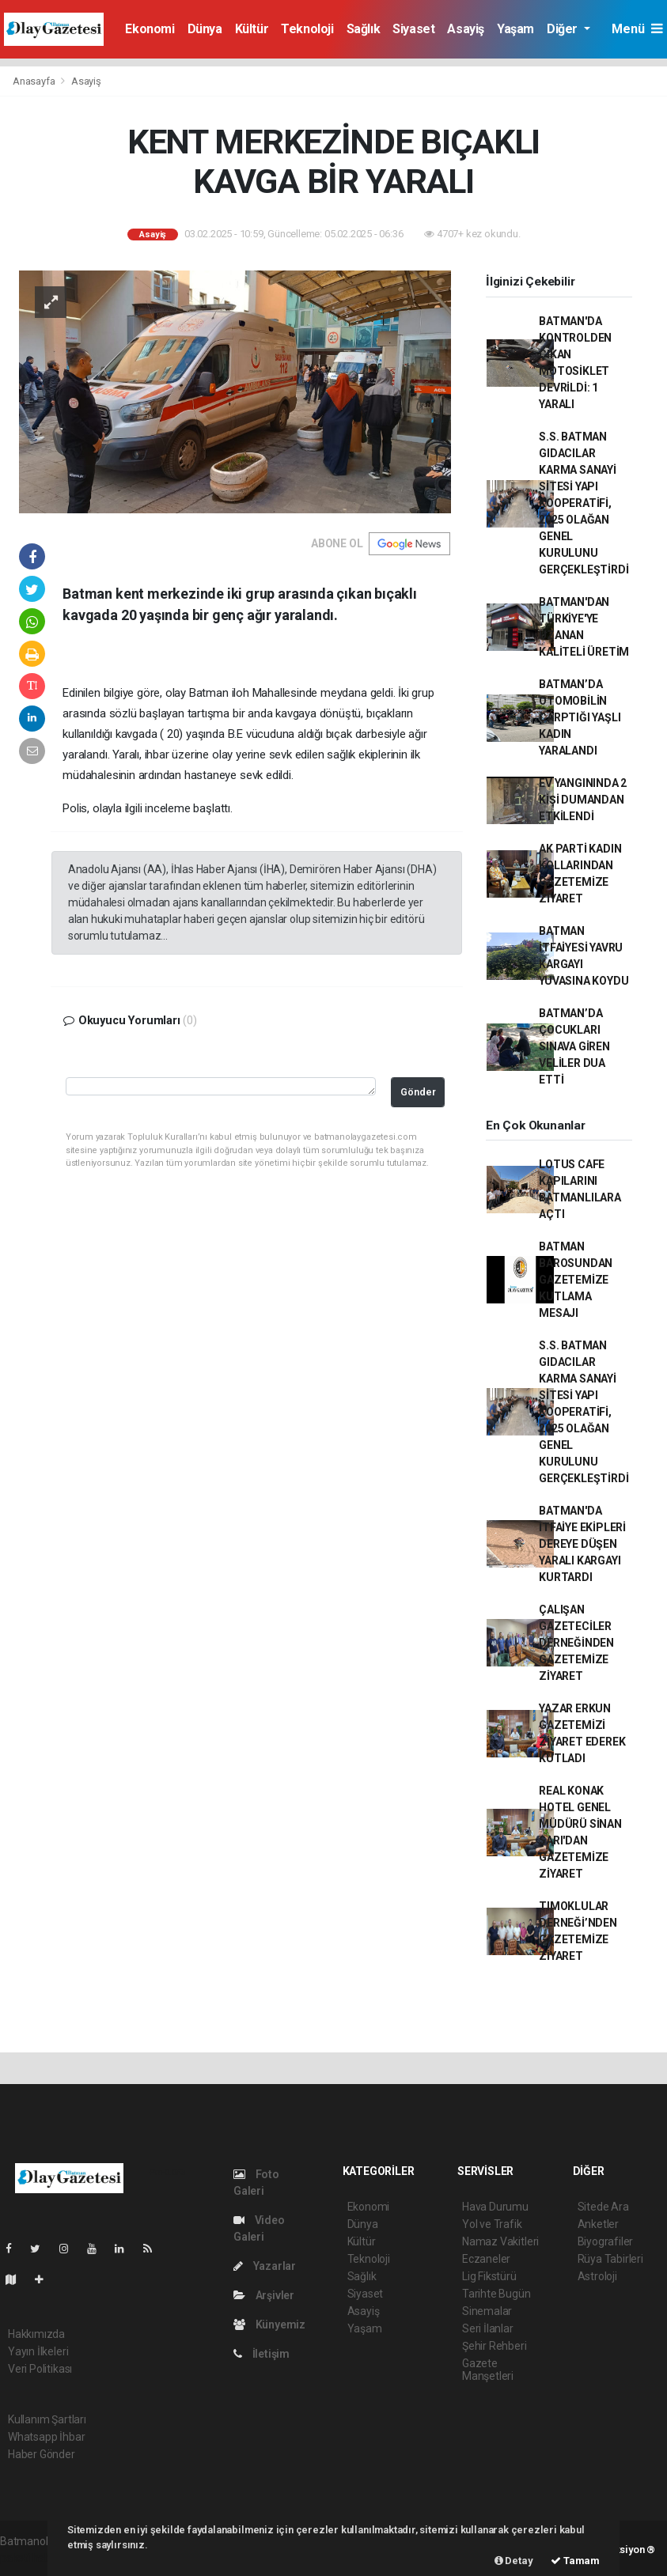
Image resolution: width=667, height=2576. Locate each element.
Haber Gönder (41, 2454)
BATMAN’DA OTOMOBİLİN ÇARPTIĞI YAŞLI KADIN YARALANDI (579, 717)
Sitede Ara (603, 2206)
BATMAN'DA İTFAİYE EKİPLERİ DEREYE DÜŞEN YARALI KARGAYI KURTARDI (582, 1543)
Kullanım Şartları (47, 2419)
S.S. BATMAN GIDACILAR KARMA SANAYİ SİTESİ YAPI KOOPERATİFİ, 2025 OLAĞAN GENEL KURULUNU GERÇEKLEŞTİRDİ (583, 503)
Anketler (598, 2224)
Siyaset (413, 28)
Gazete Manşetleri (488, 2369)
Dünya (205, 28)
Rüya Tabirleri (610, 2259)
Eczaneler (486, 2259)
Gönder (418, 1092)
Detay (514, 2561)
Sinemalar (487, 2311)
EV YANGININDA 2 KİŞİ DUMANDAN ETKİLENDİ (583, 800)
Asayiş (465, 28)
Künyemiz (269, 2324)
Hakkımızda (36, 2334)
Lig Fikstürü (489, 2276)
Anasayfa (35, 81)
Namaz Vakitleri (500, 2241)
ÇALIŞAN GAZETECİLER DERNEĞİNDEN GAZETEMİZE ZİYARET (576, 1642)
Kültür (252, 28)
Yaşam (515, 28)
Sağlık (364, 28)
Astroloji (597, 2276)
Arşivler (263, 2295)
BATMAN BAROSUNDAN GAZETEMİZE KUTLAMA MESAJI (575, 1279)
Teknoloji (307, 28)
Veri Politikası (40, 2368)
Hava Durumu (495, 2206)
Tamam (575, 2561)
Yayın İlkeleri (38, 2351)
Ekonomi (149, 28)
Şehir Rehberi (494, 2346)
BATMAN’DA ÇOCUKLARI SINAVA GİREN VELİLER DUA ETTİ (574, 1046)
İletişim (261, 2353)
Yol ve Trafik (492, 2224)
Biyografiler (606, 2241)
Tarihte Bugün (496, 2293)
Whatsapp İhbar (46, 2436)
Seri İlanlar (488, 2328)
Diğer (564, 28)
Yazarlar (264, 2266)
